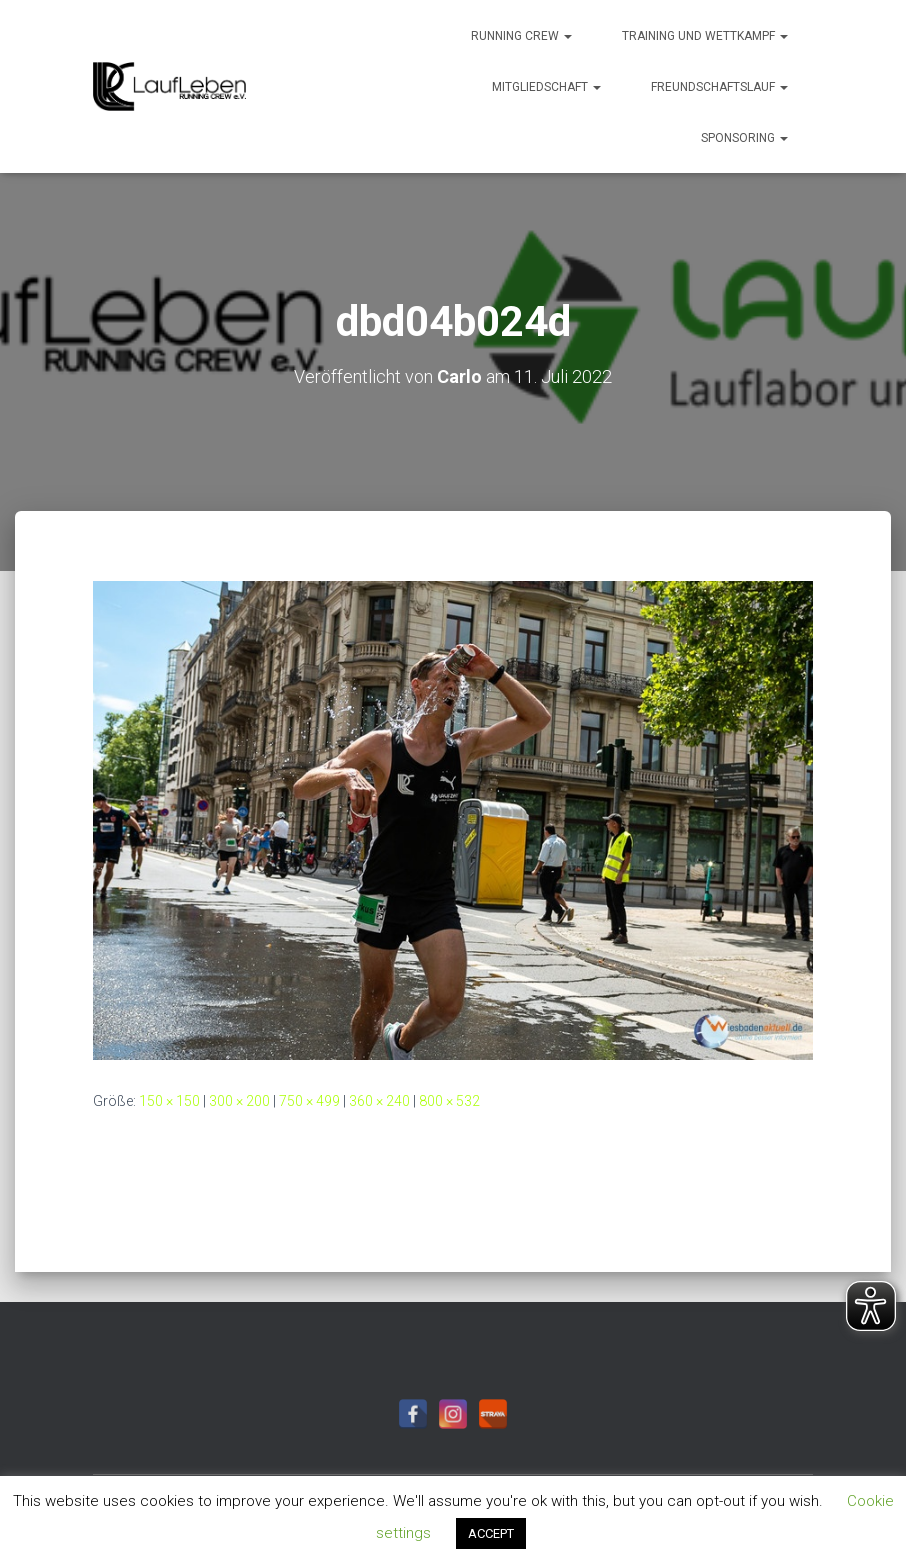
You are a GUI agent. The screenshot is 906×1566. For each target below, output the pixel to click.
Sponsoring (744, 138)
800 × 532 (449, 1101)
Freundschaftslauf (719, 87)
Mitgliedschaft (546, 87)
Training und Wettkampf (705, 36)
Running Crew (521, 36)
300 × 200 (239, 1101)
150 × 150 (169, 1101)
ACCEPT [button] (491, 1533)
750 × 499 (309, 1101)
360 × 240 (379, 1101)
